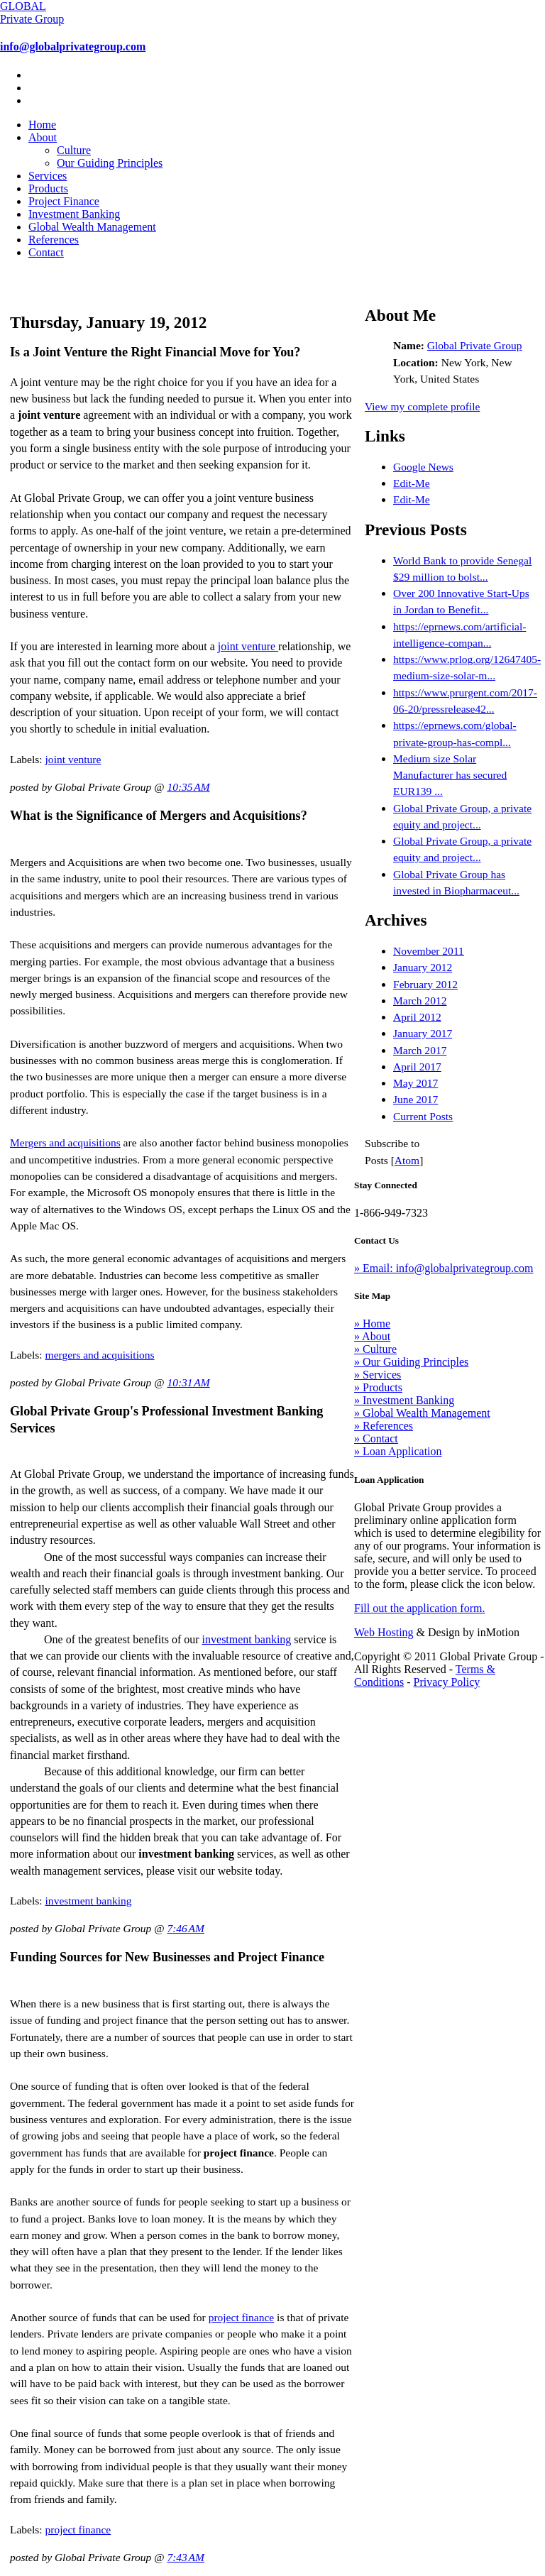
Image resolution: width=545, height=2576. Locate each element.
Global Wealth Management (92, 227)
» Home (372, 1323)
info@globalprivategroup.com (72, 46)
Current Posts (423, 1116)
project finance (242, 2317)
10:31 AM (188, 1382)
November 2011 (428, 951)
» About (372, 1336)
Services (47, 176)
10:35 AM (188, 787)
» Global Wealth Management (422, 1413)
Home (42, 125)
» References (383, 1426)
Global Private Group (474, 345)
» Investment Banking (404, 1400)
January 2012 (422, 967)
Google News (423, 467)
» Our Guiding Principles (411, 1362)
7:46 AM (185, 1928)
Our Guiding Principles (110, 163)
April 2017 (417, 1066)
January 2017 (422, 1033)
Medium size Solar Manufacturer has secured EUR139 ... (450, 775)
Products (48, 188)
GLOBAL (32, 12)
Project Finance (63, 201)
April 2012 (417, 1017)
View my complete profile (422, 406)
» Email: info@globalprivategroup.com (443, 1268)
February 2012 (425, 984)
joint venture (248, 646)
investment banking (247, 1639)
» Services (377, 1375)
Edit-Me (411, 483)
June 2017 (415, 1099)
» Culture (375, 1349)
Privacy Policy (447, 1682)
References (53, 240)
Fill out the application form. (419, 1608)
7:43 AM (185, 2557)
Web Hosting (384, 1632)
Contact (46, 252)
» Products (378, 1387)
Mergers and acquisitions (65, 1142)
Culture (74, 150)
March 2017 (419, 1050)
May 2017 (415, 1083)
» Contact (376, 1438)
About (42, 137)
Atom (407, 1160)
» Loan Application (398, 1451)
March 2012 (419, 1000)
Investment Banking (74, 214)
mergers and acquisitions (100, 1355)
